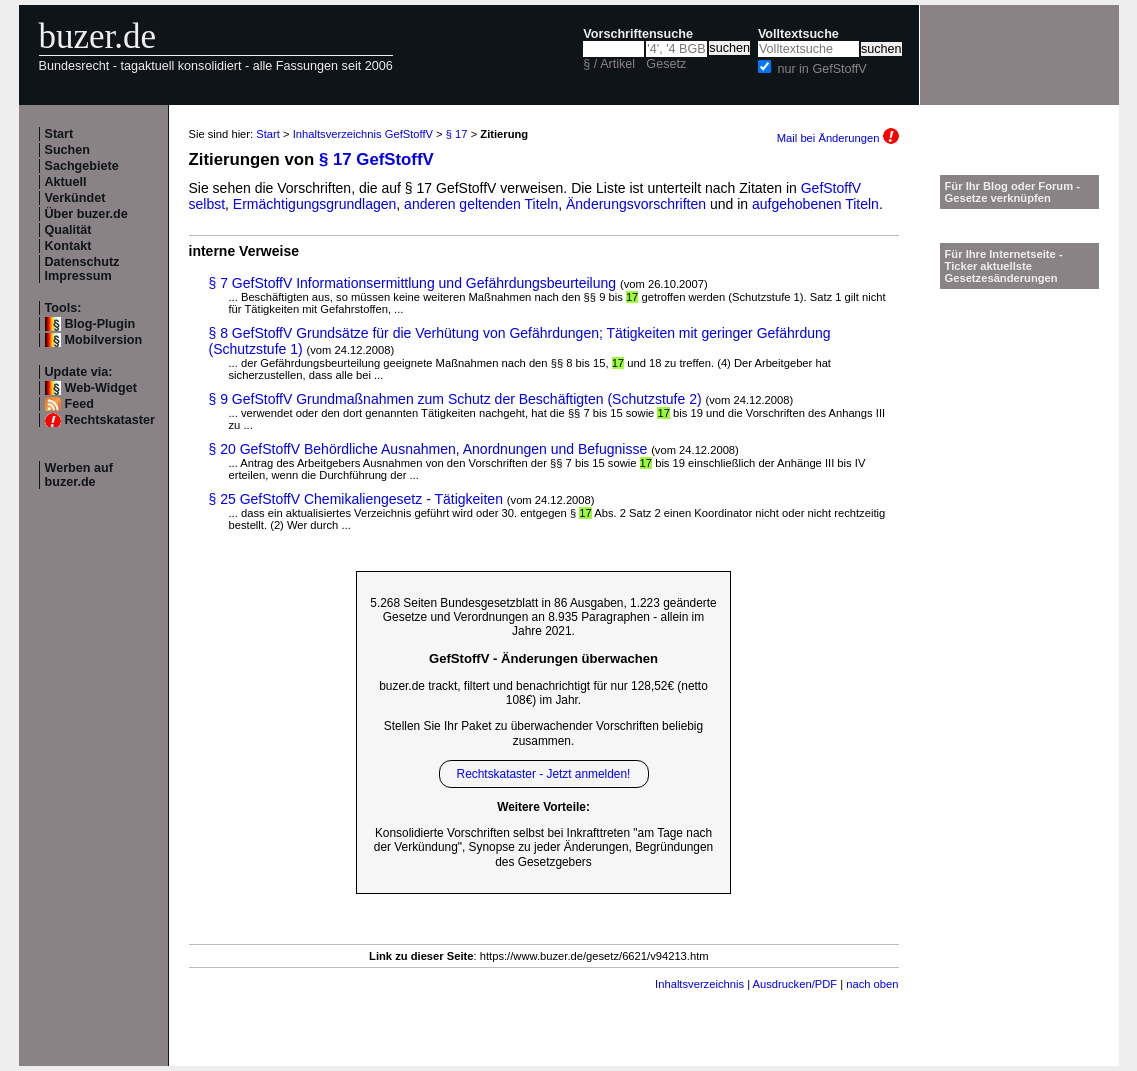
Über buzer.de (86, 214)
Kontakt (68, 246)
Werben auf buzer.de (79, 475)
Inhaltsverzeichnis (699, 984)
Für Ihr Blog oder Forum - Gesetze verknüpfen (1013, 192)
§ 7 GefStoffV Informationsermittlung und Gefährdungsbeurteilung (413, 283)
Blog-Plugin (100, 324)
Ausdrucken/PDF (795, 984)
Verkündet (75, 198)
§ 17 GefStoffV (376, 159)
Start (59, 134)
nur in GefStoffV (821, 69)
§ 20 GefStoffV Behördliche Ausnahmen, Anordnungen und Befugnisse (428, 449)
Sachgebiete (82, 166)
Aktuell (66, 182)
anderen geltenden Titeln (481, 204)
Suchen (68, 150)
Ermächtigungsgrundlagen (314, 204)
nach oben (872, 984)
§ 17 (457, 134)
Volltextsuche (798, 34)
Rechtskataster (110, 420)
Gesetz (666, 64)
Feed (79, 404)
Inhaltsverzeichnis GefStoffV (363, 134)
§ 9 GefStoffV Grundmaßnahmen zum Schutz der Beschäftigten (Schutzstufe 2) (455, 399)
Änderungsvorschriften (636, 204)
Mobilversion (104, 340)
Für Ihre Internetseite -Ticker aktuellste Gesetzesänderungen (1004, 266)
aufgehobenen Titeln (815, 204)
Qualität (68, 230)
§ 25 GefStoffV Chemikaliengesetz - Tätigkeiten (356, 499)
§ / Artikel (609, 64)
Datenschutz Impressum (82, 269)
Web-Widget (101, 388)
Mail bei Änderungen (838, 138)
